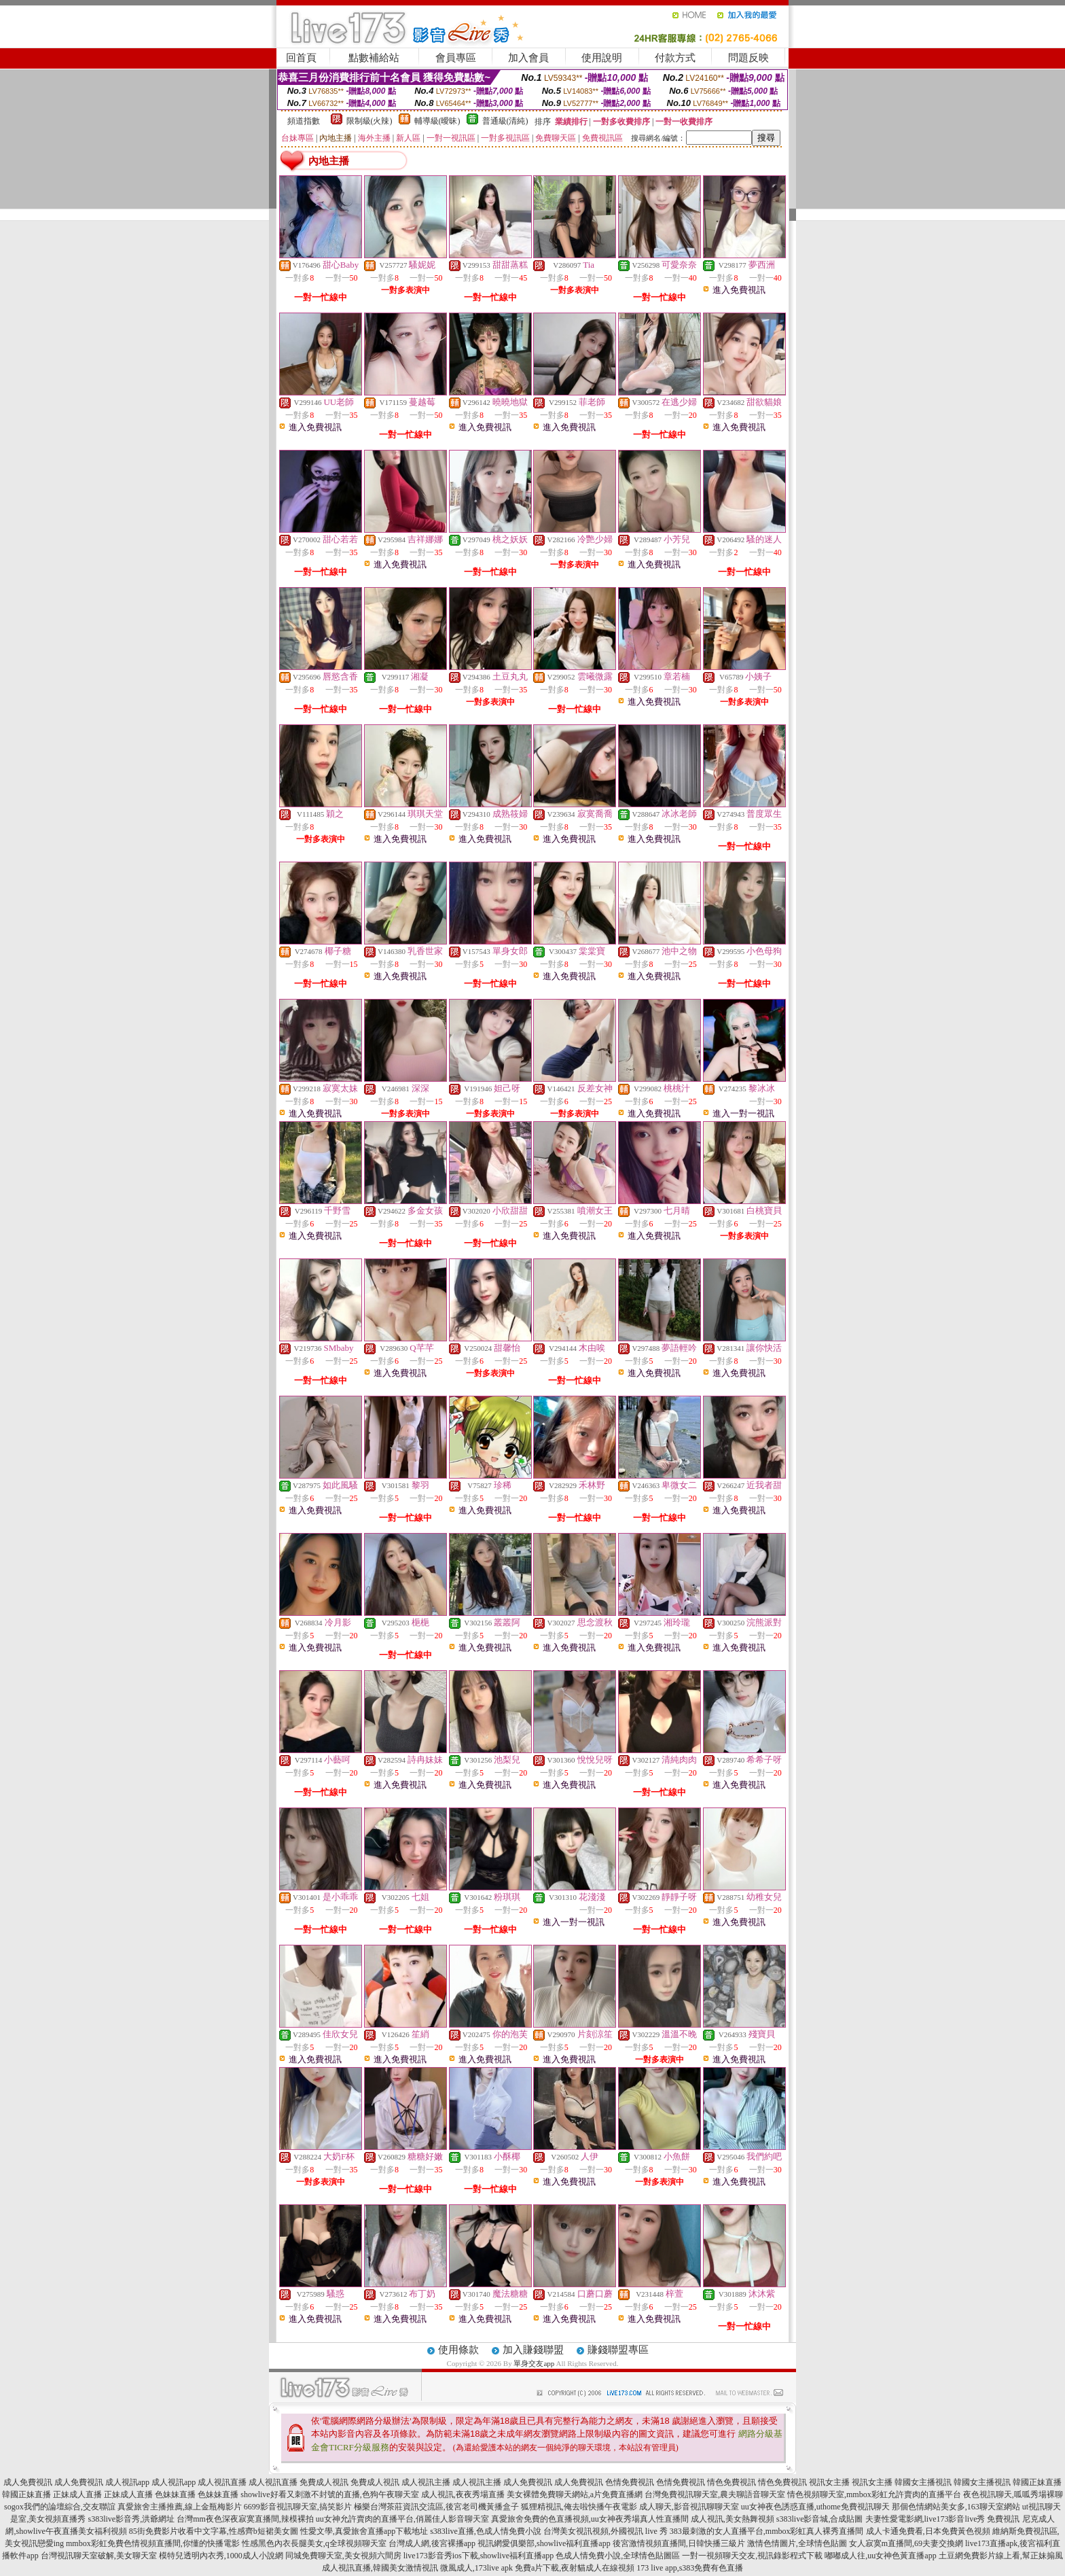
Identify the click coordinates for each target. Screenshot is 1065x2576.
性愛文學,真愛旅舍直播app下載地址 (364, 2531)
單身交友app (533, 2363)
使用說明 (601, 57)
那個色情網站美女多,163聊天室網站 (956, 2506)
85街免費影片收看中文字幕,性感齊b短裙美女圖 (213, 2531)
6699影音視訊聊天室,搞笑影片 (298, 2506)
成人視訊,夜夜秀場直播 (463, 2494)
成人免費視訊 (27, 2482)
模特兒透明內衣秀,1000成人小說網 (221, 2555)
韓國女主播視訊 (923, 2482)
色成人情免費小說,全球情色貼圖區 (618, 2555)
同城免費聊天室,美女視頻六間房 (343, 2555)
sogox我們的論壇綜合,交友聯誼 (59, 2506)
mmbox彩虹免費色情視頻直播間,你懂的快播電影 (153, 2543)
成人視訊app (127, 2482)
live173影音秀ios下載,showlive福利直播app (478, 2555)
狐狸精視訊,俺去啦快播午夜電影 (579, 2506)
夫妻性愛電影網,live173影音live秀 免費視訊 (942, 2519)
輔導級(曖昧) (437, 121)
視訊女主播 (829, 2482)
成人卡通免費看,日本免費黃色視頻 (928, 2531)
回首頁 (301, 57)
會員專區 (455, 57)
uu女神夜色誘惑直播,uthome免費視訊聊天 (815, 2506)
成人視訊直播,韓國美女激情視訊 (380, 2568)
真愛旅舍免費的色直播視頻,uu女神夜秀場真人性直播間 (590, 2519)
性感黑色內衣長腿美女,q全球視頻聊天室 (314, 2543)
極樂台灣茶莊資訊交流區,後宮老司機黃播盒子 (436, 2506)
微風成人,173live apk (476, 2568)
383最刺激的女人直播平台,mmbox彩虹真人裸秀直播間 (767, 2531)
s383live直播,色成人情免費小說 (485, 2531)
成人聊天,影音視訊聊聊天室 (689, 2506)
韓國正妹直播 (1037, 2482)
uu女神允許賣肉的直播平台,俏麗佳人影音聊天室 (402, 2519)
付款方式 (675, 57)
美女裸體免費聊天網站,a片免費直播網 (575, 2494)
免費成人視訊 (324, 2482)
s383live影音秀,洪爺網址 (131, 2519)
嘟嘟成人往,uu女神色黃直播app (880, 2555)
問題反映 (748, 57)
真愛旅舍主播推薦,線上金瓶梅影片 (180, 2506)
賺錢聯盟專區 (618, 2349)
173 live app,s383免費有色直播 (689, 2568)
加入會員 (528, 57)
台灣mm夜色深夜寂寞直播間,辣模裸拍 (245, 2519)
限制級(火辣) (369, 121)
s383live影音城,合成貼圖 (819, 2519)
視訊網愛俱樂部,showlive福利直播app (544, 2543)
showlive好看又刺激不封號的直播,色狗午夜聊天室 (329, 2494)
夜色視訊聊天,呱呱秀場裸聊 (1013, 2494)
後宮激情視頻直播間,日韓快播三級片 (679, 2543)
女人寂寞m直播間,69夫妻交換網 (906, 2543)
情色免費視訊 (731, 2482)
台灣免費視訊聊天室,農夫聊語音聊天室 (715, 2494)
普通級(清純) (505, 121)
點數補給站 (373, 57)
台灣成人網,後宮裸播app (432, 2543)
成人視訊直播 (222, 2482)
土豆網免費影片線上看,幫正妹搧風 (1001, 2555)
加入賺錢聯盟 (533, 2349)
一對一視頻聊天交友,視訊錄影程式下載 (752, 2555)
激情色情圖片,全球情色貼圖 (797, 2543)
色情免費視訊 (629, 2482)
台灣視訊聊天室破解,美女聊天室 (99, 2555)
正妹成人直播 (77, 2494)
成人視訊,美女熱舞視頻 (732, 2519)
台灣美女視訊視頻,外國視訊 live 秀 (605, 2531)
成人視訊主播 (425, 2482)
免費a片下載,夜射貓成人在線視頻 (574, 2568)
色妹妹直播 (175, 2494)
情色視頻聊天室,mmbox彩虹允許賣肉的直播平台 (874, 2494)
